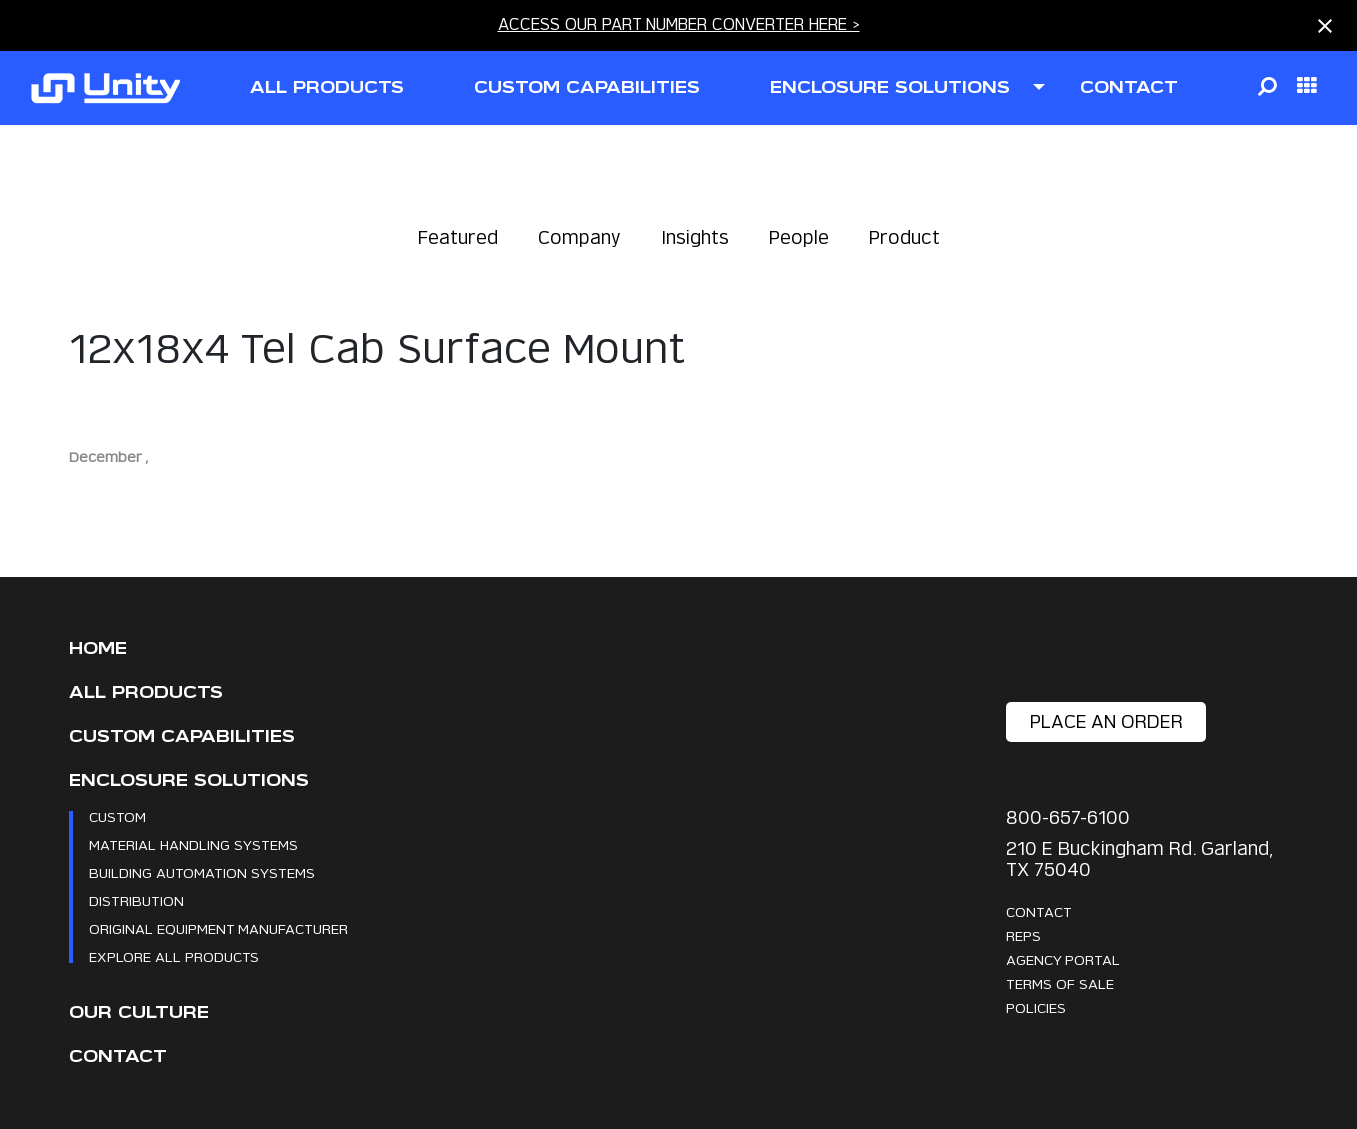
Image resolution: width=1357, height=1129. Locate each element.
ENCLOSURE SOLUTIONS (890, 87)
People (799, 237)
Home (98, 648)
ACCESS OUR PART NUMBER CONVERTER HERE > (679, 24)
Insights (695, 237)
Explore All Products (174, 956)
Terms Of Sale (1060, 983)
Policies (1036, 1007)
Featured (458, 237)
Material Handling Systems (193, 844)
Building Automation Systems (202, 872)
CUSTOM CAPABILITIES (587, 87)
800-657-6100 (1068, 817)
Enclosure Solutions (189, 780)
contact (1129, 87)
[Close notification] (1325, 26)
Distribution (136, 900)
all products (327, 87)
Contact (118, 1056)
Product (904, 237)
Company (579, 237)
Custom (117, 816)
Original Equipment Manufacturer (218, 928)
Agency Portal (1063, 959)
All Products (146, 692)
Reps (1023, 935)
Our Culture (139, 1012)
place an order (1106, 721)
